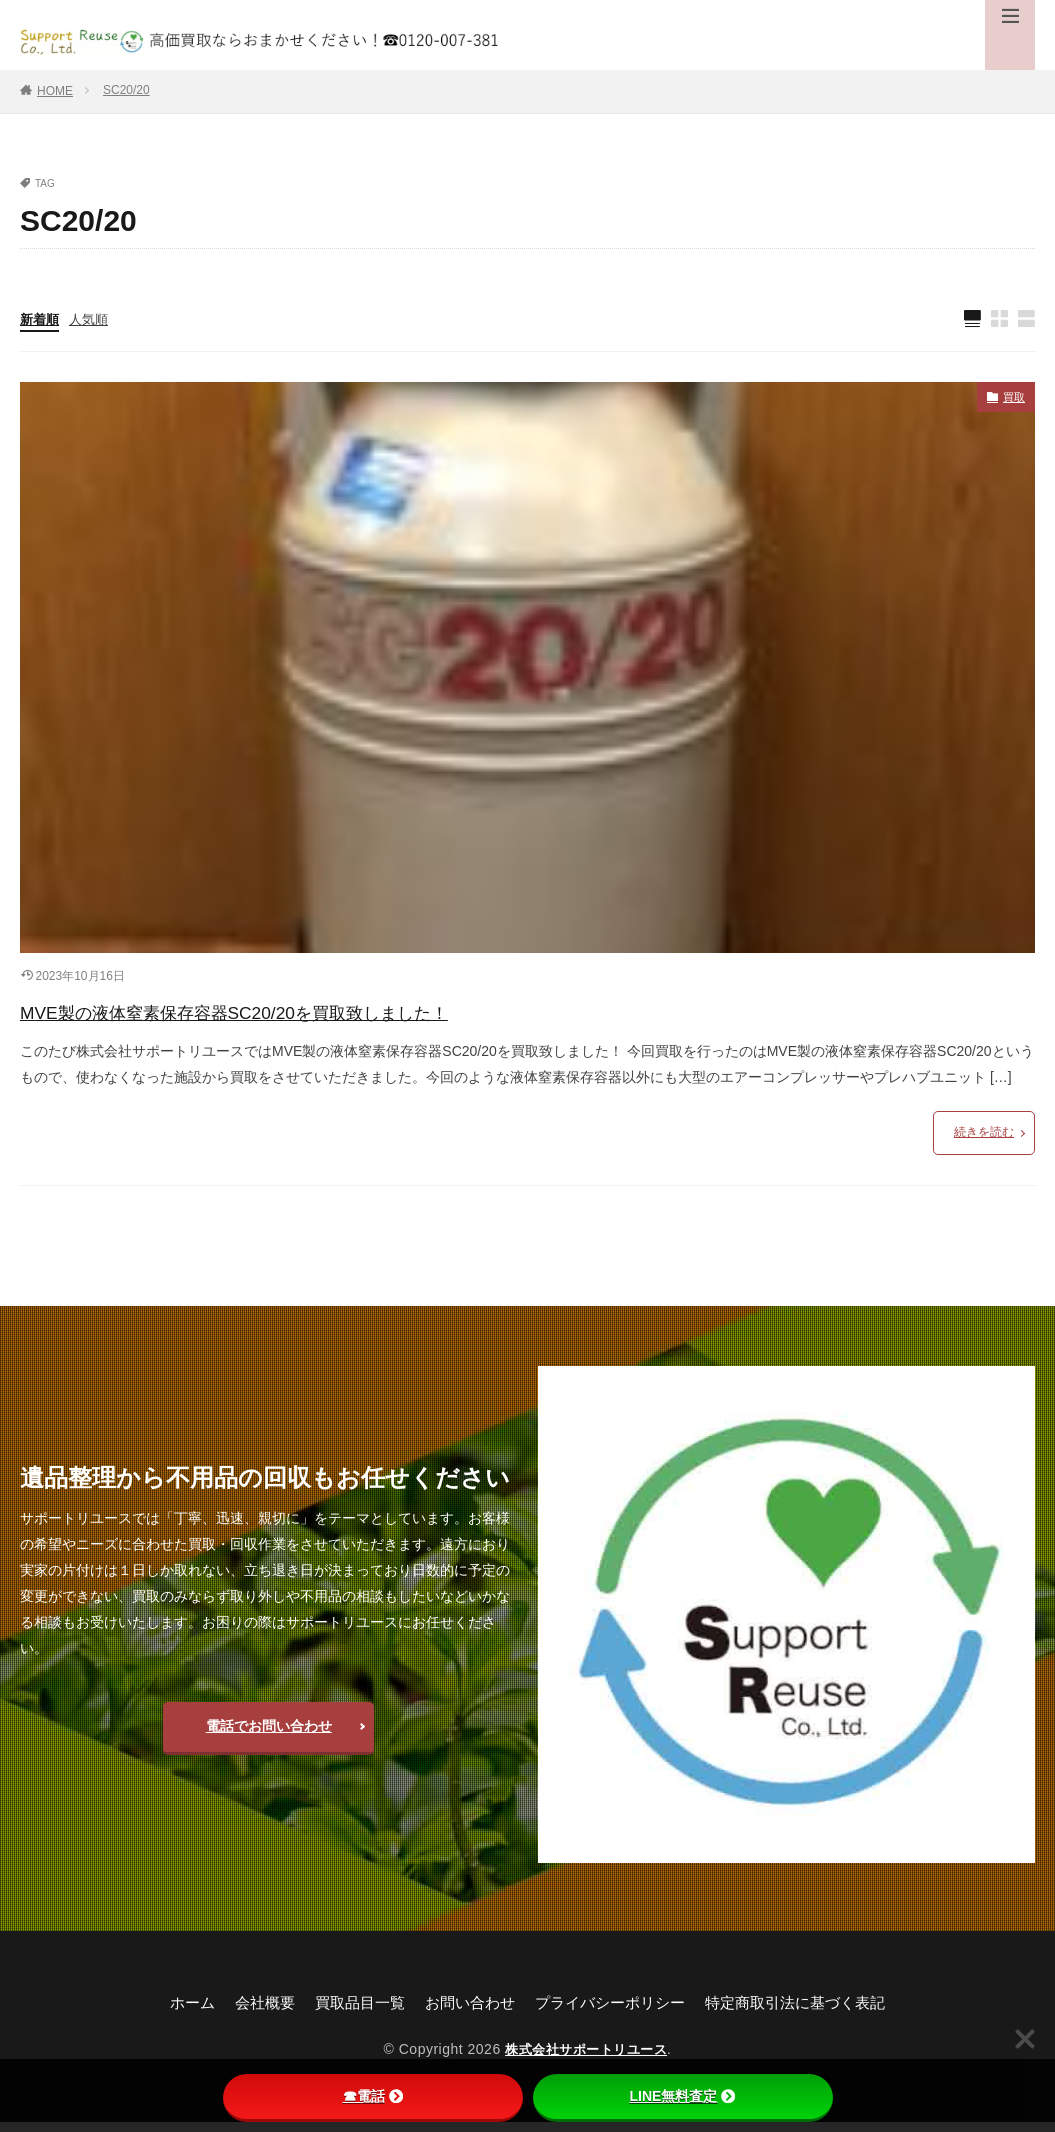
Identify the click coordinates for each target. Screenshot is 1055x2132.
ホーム (174, 2012)
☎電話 (373, 2096)
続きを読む (984, 1142)
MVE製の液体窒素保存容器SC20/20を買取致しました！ (323, 1017)
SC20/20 (126, 90)
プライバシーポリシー (614, 2012)
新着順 (41, 321)
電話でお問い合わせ (269, 1735)
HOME (55, 91)
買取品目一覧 (350, 2012)
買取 (1011, 402)
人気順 (93, 321)
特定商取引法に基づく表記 (810, 2012)
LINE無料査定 (683, 2096)
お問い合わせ (466, 2012)
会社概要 (250, 2012)
